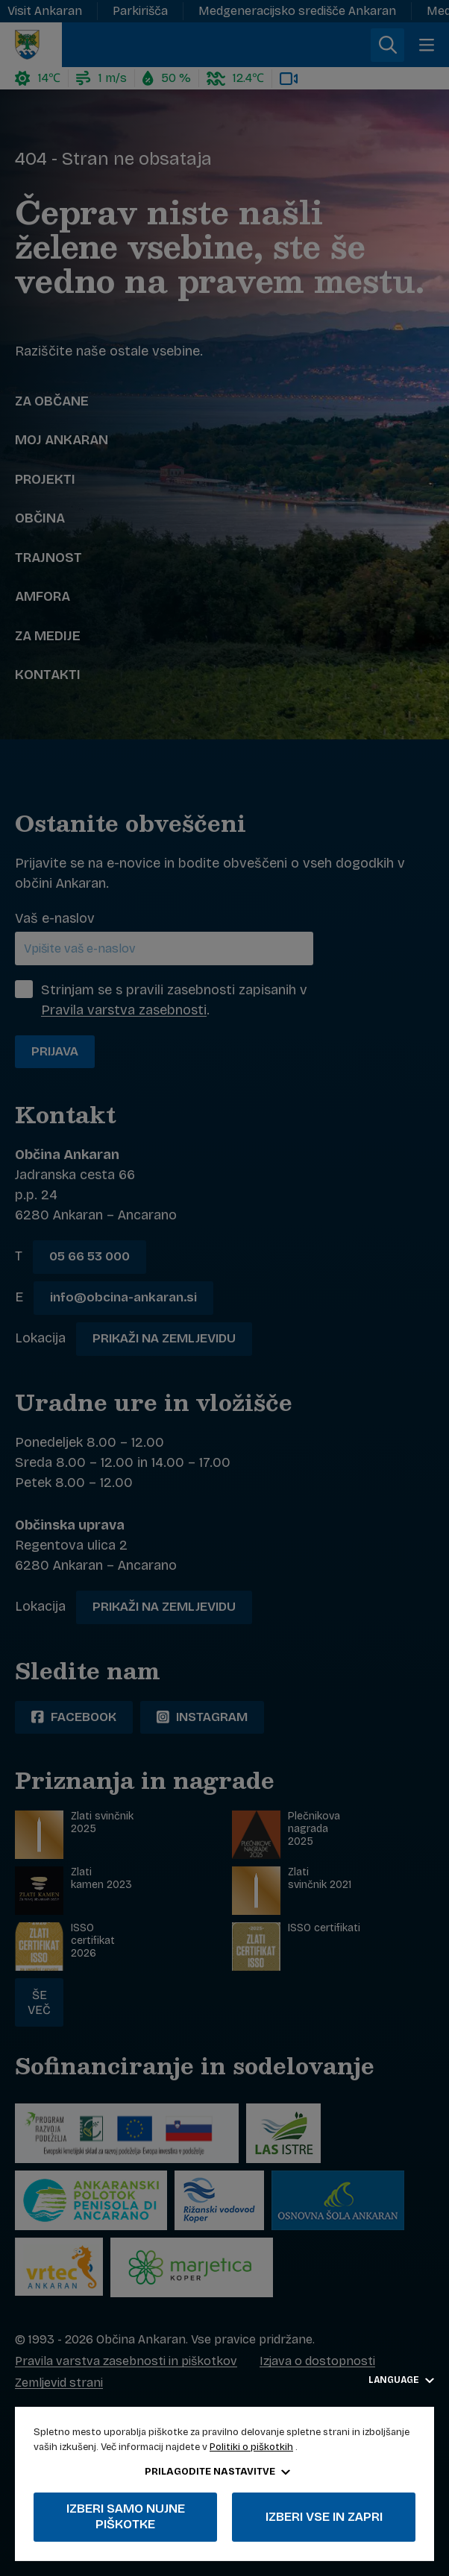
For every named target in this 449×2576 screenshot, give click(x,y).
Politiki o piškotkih (251, 2447)
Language (401, 2380)
